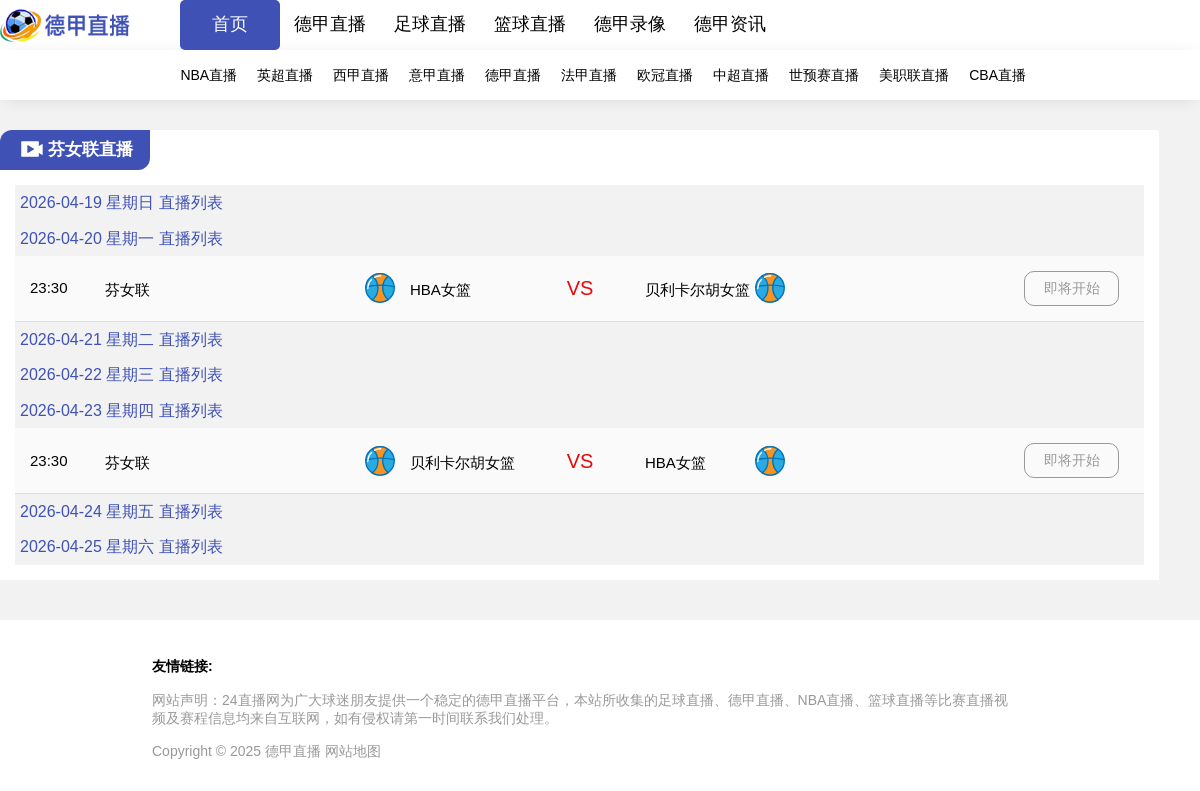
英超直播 (285, 75)
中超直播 (741, 75)
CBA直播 (997, 75)
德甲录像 (630, 24)
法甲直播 (589, 75)
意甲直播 (437, 75)
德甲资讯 (730, 24)
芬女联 (127, 289)
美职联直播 (914, 75)
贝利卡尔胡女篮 (697, 289)
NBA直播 (208, 75)
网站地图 (353, 751)
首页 (230, 24)
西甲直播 (361, 75)
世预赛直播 (824, 75)
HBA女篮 (440, 289)
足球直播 (430, 24)
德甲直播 (330, 24)
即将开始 (1072, 288)
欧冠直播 (665, 75)
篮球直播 (530, 24)
